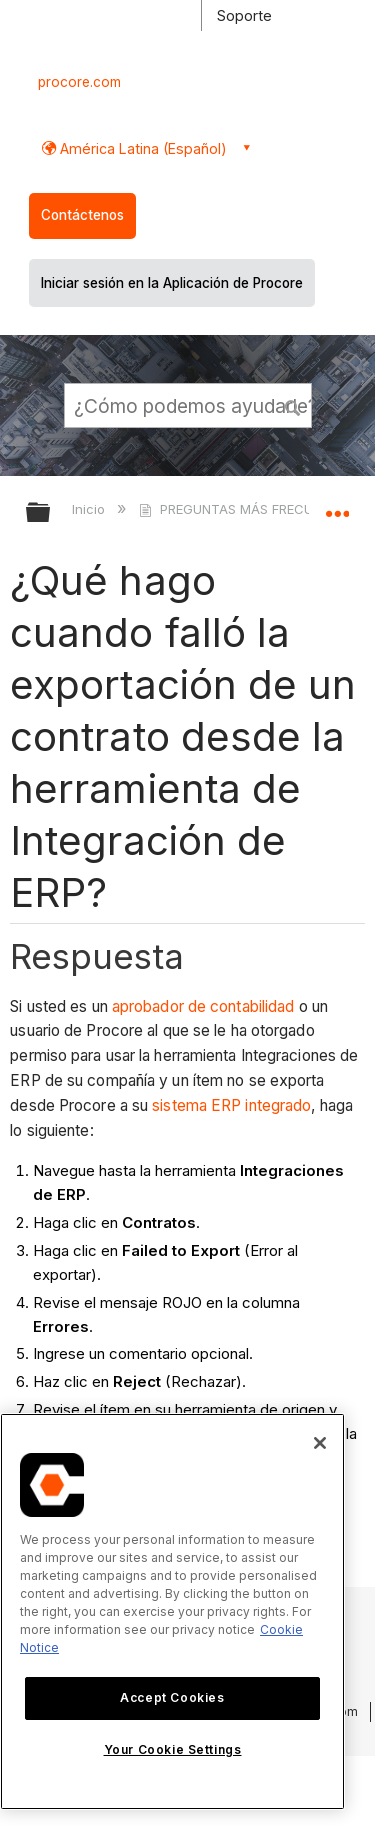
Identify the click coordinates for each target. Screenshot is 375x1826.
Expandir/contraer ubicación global (337, 506)
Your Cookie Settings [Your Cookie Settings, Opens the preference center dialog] (173, 1749)
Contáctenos (82, 215)
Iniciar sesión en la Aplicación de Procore (172, 283)
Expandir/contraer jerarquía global (51, 513)
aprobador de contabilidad (203, 1006)
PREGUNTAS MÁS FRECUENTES (247, 509)
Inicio (90, 509)
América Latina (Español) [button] (141, 148)
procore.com (79, 82)
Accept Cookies (172, 1697)
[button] (293, 405)
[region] (172, 1611)
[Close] (320, 1443)
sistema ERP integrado (231, 1105)
